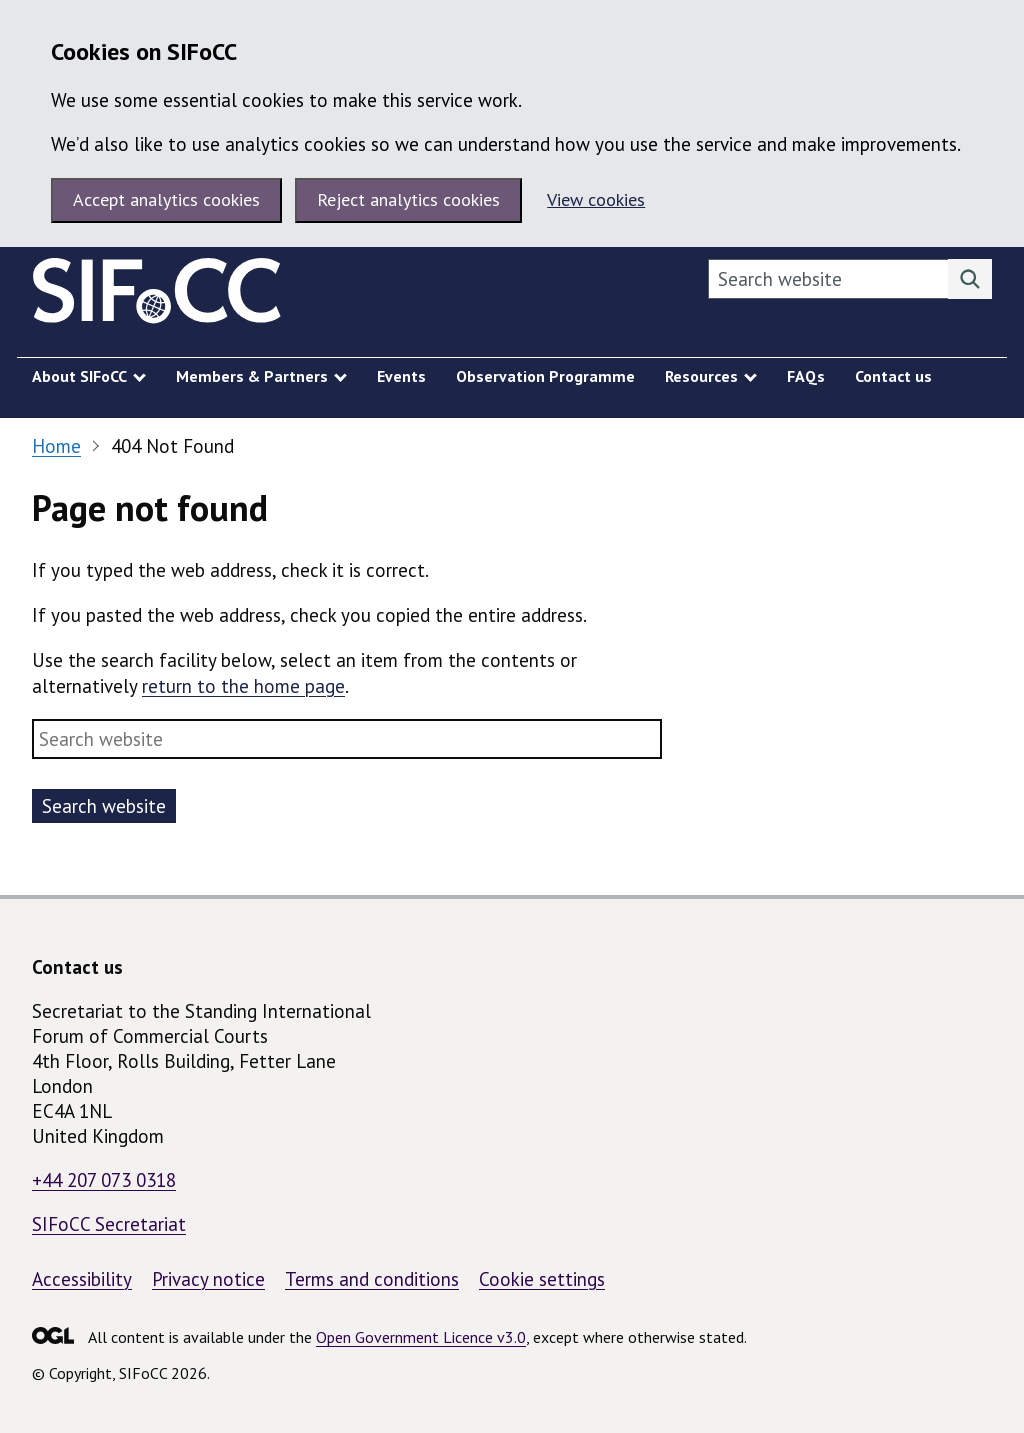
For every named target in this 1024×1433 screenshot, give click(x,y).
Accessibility (82, 1279)
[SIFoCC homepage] (157, 295)
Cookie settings (542, 1279)
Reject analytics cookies (408, 199)
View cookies (596, 199)
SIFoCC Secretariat (109, 1224)
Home (56, 446)
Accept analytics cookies (166, 199)
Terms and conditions (372, 1279)
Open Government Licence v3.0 (421, 1337)
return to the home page (243, 686)
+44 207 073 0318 (104, 1180)
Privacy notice (208, 1279)
